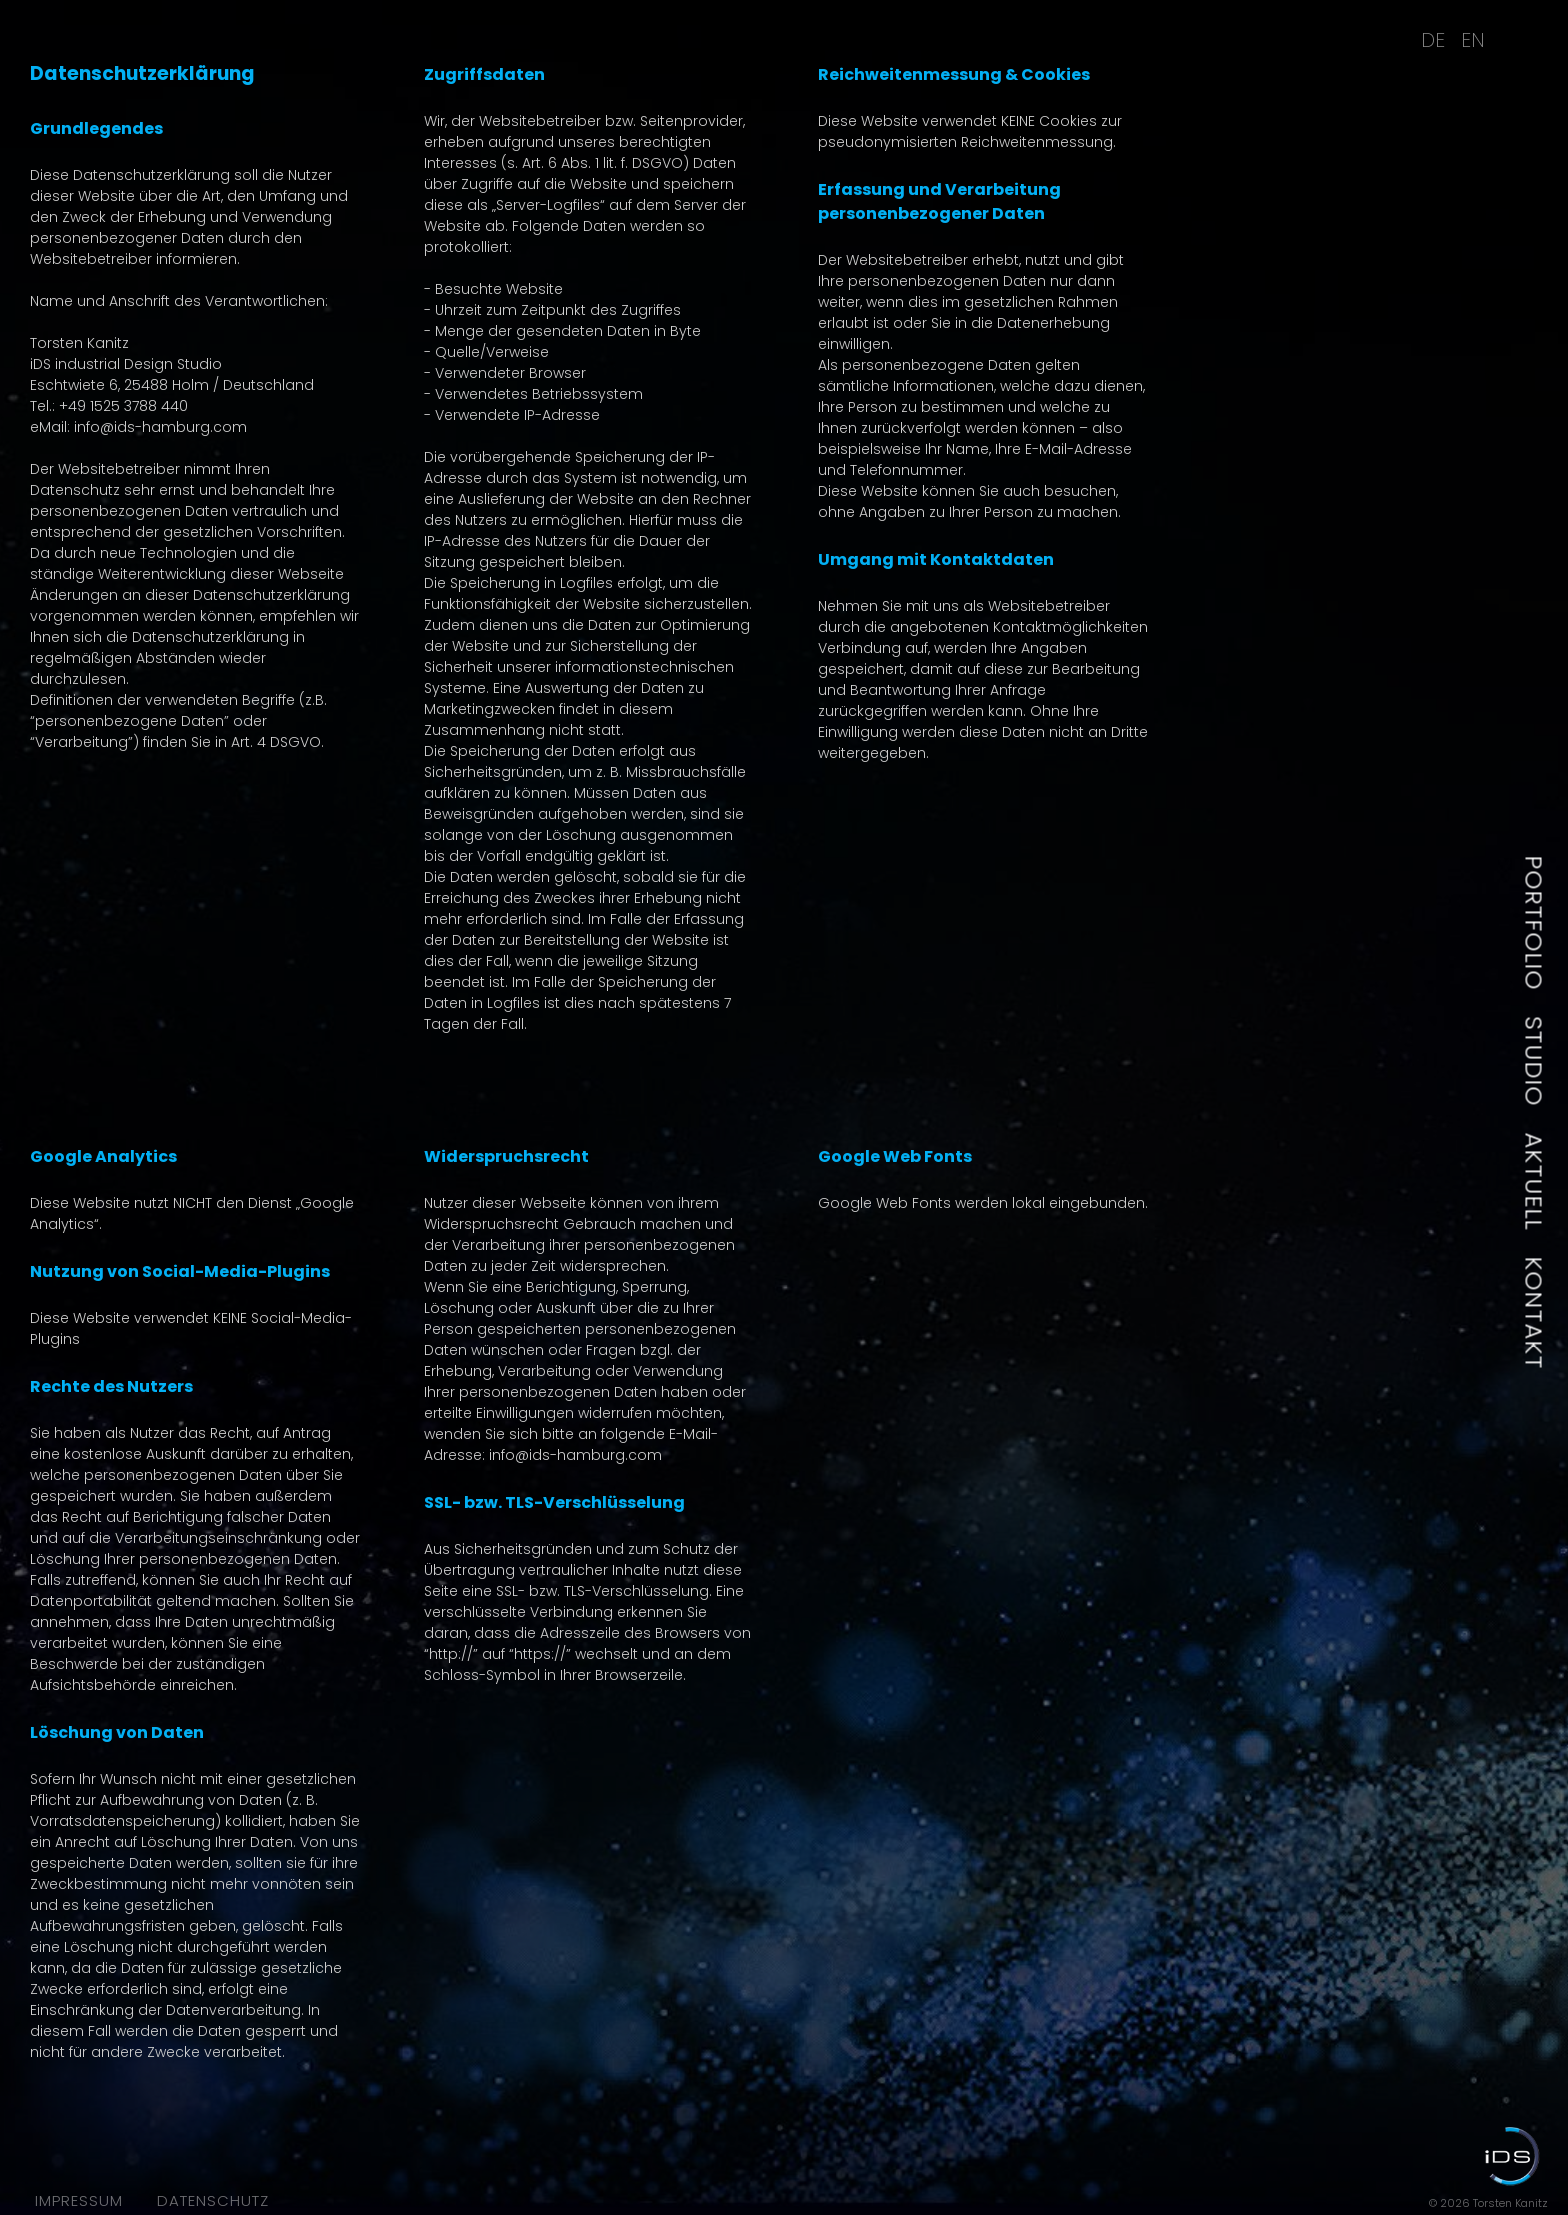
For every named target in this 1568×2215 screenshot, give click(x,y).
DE (1433, 40)
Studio (1534, 1062)
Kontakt (1534, 1313)
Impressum (79, 2200)
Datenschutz (213, 2200)
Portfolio (1534, 923)
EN (1473, 40)
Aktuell (1534, 1182)
